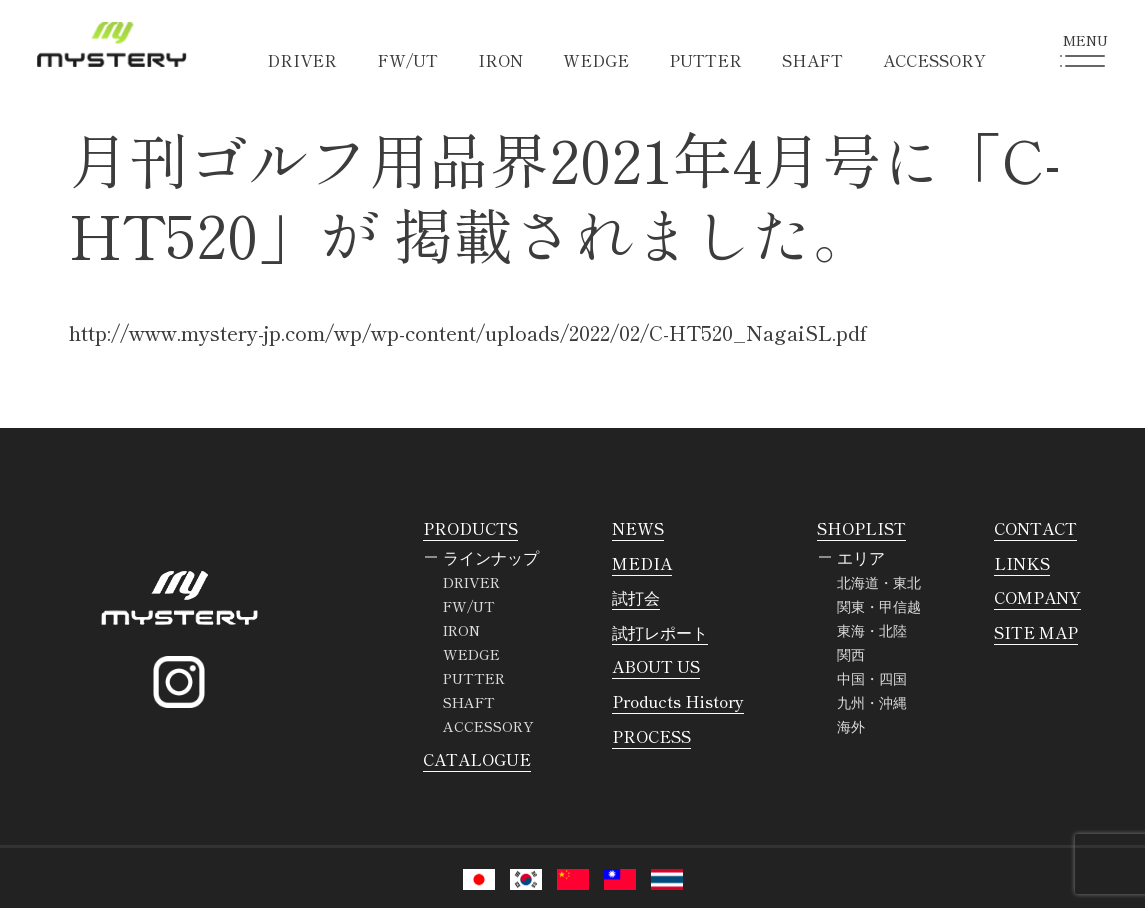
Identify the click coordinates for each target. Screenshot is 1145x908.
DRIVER (302, 60)
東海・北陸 (872, 630)
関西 (851, 654)
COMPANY (1037, 597)
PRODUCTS (470, 528)
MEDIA (642, 563)
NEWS (638, 528)
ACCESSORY (934, 60)
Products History (678, 701)
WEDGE (596, 60)
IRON (500, 60)
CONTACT (1035, 528)
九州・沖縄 (872, 702)
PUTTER (705, 60)
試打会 (636, 597)
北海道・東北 (879, 582)
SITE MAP (1036, 632)
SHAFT (812, 60)
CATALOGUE (477, 759)
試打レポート (660, 632)
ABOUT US (656, 666)
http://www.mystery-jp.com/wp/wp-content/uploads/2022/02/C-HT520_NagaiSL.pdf (468, 332)
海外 (851, 726)
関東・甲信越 (879, 606)
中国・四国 (872, 678)
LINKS (1022, 563)
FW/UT (407, 60)
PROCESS (651, 736)
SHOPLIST (861, 528)
